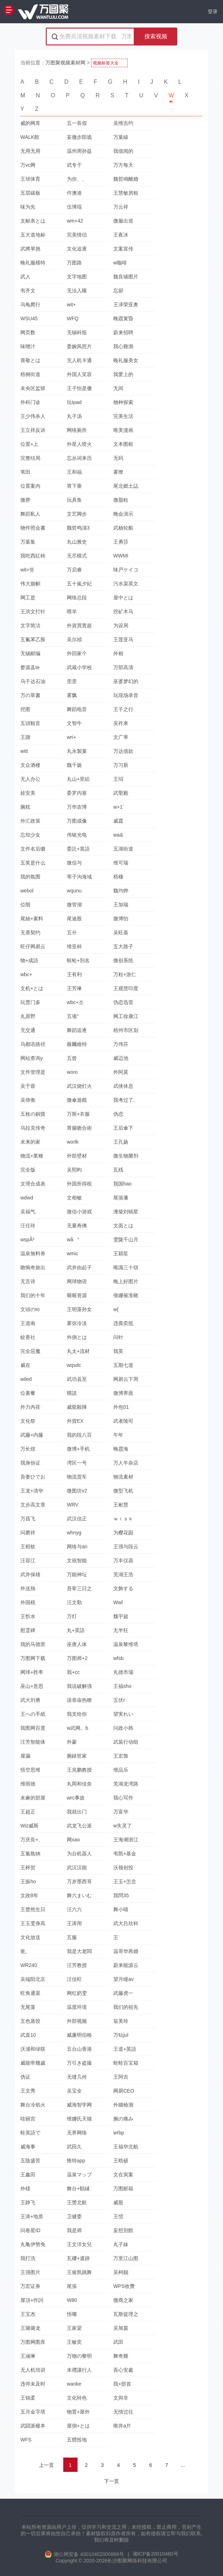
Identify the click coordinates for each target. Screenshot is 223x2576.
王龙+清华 (31, 1491)
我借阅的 (123, 151)
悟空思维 (30, 1770)
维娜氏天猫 (79, 2119)
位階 (25, 904)
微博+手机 (78, 1449)
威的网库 (30, 123)
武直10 (28, 2035)
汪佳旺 (74, 1979)
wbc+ (26, 974)
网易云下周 (125, 1379)
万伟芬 (120, 1044)
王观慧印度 (125, 988)
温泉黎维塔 (125, 1644)
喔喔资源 (77, 1295)
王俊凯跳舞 (79, 2272)
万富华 (120, 1812)
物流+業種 (31, 1156)
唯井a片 (122, 2426)
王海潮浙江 (125, 1839)
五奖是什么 (32, 863)
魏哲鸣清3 (78, 528)
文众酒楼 (30, 765)
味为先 (27, 207)
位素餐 (27, 1393)
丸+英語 (76, 1630)
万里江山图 (125, 2258)
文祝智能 (77, 1560)
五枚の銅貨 (32, 1114)
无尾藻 (27, 2007)
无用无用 (30, 151)
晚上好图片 (125, 1281)
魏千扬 (74, 765)
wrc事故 (76, 1798)
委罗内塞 (77, 793)
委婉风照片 (79, 346)
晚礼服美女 (125, 360)
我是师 (74, 2230)
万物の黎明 (79, 2356)
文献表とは (32, 221)
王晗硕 (120, 2160)
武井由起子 (79, 1267)
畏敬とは (30, 360)
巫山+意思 (31, 1686)
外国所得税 (79, 1184)
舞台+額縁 (78, 2188)
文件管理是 (32, 1072)
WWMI (120, 556)
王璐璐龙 (30, 2328)
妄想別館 (123, 2230)
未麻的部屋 (32, 1798)
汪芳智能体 (32, 1742)
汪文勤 (74, 1602)
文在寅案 (123, 2174)
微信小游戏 (79, 1211)
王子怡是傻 (79, 388)
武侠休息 (123, 1086)
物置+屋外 (78, 2412)
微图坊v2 (77, 1491)
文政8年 (29, 1895)
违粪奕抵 (123, 1323)
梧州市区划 (125, 1030)
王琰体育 (30, 179)
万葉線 (120, 137)
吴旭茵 (120, 2328)
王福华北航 (125, 2146)
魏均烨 (120, 890)
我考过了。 (125, 1100)
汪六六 (74, 1909)
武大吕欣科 (125, 1923)
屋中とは (123, 597)
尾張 (72, 2286)
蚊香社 (27, 1337)
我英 (118, 1351)
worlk (73, 1142)
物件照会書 (32, 528)
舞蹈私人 (30, 514)
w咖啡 (120, 263)
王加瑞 (120, 904)
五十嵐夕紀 (79, 583)
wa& (118, 835)
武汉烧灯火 (79, 1086)
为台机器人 (79, 1853)
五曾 (72, 1058)
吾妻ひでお (32, 1477)
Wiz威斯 (29, 1825)
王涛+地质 (31, 2216)
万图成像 (77, 821)
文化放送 (30, 1937)
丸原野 (27, 1016)
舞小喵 (120, 1909)
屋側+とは (78, 2426)
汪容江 (27, 1560)
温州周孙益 (79, 151)
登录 (213, 11)
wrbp (118, 2133)
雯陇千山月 (125, 1239)
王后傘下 (123, 1128)
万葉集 (27, 542)
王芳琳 (74, 988)
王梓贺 (27, 1867)
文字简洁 (30, 625)
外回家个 (77, 653)
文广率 (120, 737)
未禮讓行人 (79, 2370)
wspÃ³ (27, 1239)
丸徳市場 (123, 1672)
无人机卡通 (79, 360)
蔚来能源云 (125, 1965)
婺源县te (30, 667)
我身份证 (30, 1463)
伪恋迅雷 (123, 1002)
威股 (118, 2202)
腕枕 (25, 807)
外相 (118, 653)
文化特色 (77, 2398)
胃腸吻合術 (79, 1128)
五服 (72, 1937)
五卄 (72, 932)
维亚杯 (74, 946)
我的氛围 (30, 877)
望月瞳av (123, 1979)
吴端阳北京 (32, 1979)
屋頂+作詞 (31, 2300)
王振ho (28, 1881)
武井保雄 (30, 1574)
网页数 (27, 332)
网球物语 (77, 1281)
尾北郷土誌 (125, 486)
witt (24, 751)
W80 (72, 2300)
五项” (73, 1016)
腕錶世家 (77, 1756)
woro (72, 1072)
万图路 (74, 263)
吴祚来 (120, 723)
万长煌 (27, 1449)
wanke (74, 2384)
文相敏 (74, 1198)
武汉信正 (77, 1518)
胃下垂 (74, 486)
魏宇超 (120, 1616)
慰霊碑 (27, 1630)
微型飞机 (123, 1491)
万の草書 (30, 695)
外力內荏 (30, 1407)
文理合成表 (32, 1184)
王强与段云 (125, 1546)
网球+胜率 (31, 1672)
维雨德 (27, 1784)
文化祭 (27, 1421)
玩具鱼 (74, 500)
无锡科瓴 (77, 332)
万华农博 (77, 807)
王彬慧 (120, 1505)
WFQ (73, 318)
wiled (26, 1379)
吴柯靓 (120, 2272)
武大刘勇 (30, 1700)
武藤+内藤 (31, 1435)
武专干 (74, 165)
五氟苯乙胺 (32, 639)
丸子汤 (74, 416)
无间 (118, 388)
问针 (118, 1337)
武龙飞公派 (79, 1825)
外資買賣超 (79, 625)
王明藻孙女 (79, 1309)
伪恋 (118, 1114)
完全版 (27, 1170)
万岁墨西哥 (79, 1881)
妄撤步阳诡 (79, 137)
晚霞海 (120, 1449)
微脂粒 (120, 500)
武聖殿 (120, 793)
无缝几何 (77, 2077)
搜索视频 (155, 36)
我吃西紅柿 (32, 556)
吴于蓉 (27, 1086)
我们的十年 (32, 1295)
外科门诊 (30, 402)
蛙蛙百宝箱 (125, 2063)
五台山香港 (79, 2049)
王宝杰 (27, 2314)
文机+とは (31, 988)
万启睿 (74, 570)
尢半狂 (120, 1630)
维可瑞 (120, 863)
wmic (72, 1253)
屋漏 (25, 1756)
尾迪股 (74, 918)
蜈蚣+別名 (78, 960)
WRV (72, 1505)
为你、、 (77, 179)
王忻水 (27, 1616)
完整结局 (30, 458)
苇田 (25, 472)
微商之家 (123, 2300)
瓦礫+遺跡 (78, 2258)
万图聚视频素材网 (65, 62)
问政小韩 (123, 1728)
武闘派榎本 (32, 2426)
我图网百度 (32, 1728)
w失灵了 (122, 1825)
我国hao (122, 1184)
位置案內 (30, 486)
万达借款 (123, 751)
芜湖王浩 (123, 1574)
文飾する (123, 1588)
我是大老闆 (79, 1951)
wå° (73, 1239)
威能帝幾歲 (32, 2063)
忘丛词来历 (79, 458)
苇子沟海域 (79, 877)
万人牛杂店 (125, 1463)
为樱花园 (123, 1532)
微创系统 (123, 960)
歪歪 (72, 681)
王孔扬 (120, 1142)
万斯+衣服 (78, 1114)
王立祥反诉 (32, 430)
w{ (116, 1309)
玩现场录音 (125, 695)
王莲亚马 (123, 639)
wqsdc (74, 1365)
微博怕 (120, 918)
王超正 (27, 1812)
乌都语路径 (32, 1044)
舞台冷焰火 (32, 2105)
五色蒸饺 (30, 2021)
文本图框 (123, 444)
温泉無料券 (32, 1253)
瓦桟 (118, 1170)
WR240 (28, 1965)
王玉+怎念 (124, 1881)
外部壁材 (77, 1156)
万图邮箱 (123, 2188)
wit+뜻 (27, 570)
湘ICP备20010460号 (155, 2554)
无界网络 (77, 2133)
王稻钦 (27, 1546)
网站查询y (31, 1058)
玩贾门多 (30, 1002)
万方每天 (123, 165)
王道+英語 (124, 2049)
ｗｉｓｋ (123, 1518)
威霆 (118, 821)
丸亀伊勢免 (32, 2244)
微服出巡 (123, 221)
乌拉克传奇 (32, 1128)
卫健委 (74, 2216)
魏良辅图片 (125, 276)
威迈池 (120, 1058)
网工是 (27, 597)
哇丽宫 (27, 2119)
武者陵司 (123, 1421)
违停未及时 (32, 2384)
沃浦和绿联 (32, 2049)
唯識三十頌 (125, 1267)
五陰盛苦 (30, 2160)
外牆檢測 (123, 2105)
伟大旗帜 (30, 583)
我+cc (73, 1672)
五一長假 (77, 123)
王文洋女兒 (79, 2244)
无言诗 (27, 1281)
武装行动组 (125, 1742)
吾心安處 (123, 2370)
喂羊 (72, 611)
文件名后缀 (32, 849)
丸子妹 (120, 2244)
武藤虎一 (123, 1993)
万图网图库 (32, 2342)
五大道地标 (32, 235)
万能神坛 (77, 1574)
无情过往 (123, 2412)
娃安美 (27, 793)
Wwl (118, 1602)
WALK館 (29, 137)
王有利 (74, 974)
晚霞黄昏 (123, 318)
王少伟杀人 (32, 416)
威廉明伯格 (79, 2035)
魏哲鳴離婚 (125, 179)
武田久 (74, 2146)
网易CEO (123, 2091)
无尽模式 (77, 556)
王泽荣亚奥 (125, 304)
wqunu (74, 890)
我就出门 (77, 1812)
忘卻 (118, 290)
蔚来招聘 (123, 332)
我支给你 (77, 1714)
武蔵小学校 (79, 667)
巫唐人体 (77, 1644)
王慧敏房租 (125, 193)
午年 (118, 1435)
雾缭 (118, 472)
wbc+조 (75, 1002)
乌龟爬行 (30, 304)
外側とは (77, 1337)
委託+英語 (78, 849)
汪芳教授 (77, 1965)
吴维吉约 (123, 123)
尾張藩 (120, 1198)
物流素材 (123, 1477)
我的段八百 (79, 1435)
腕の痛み (123, 2119)
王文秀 (27, 2091)
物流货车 (77, 1477)
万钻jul (120, 2035)
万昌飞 (27, 1518)
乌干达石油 (32, 681)
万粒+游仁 (124, 974)
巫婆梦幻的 (125, 681)
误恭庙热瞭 (79, 1700)
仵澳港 (74, 193)
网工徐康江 (125, 1016)
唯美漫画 (123, 430)
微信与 (74, 863)
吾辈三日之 (79, 1588)
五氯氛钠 (30, 1853)
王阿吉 (120, 2077)
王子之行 (123, 709)
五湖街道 (123, 849)
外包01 (121, 1407)
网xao (73, 1839)
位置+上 (29, 444)
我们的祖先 (125, 2007)
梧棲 (118, 877)
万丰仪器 (123, 1560)
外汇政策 (30, 821)
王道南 (27, 1323)
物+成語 (29, 960)
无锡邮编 (30, 653)
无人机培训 (32, 2370)
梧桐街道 (30, 374)
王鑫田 (27, 2174)
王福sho (122, 1686)
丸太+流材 (78, 1351)
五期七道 (123, 1365)
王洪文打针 (32, 611)
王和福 (74, 472)
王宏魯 (120, 1756)
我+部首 (122, 2384)
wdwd (26, 1198)
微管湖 (74, 904)
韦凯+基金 (124, 1853)
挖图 (25, 709)
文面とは (123, 1225)
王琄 (118, 779)
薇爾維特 (77, 1044)
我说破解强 (79, 1686)
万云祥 (120, 207)
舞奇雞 (120, 2356)
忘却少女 (30, 835)
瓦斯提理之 (125, 2314)
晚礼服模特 (32, 263)
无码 (118, 458)
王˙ (116, 1937)
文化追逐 (77, 249)
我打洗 (27, 2258)
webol (27, 890)
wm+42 (75, 221)
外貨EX (75, 1421)
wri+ (71, 737)
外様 (25, 2188)
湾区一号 (77, 1463)
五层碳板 (30, 193)
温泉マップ (79, 2174)
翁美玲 (120, 2021)
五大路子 (123, 946)
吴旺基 (120, 932)
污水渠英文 (125, 583)
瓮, (23, 1951)
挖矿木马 (123, 611)
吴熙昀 (74, 1170)
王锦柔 (27, 2398)
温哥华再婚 (125, 1951)
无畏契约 (30, 932)
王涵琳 (27, 2356)
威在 (25, 1365)
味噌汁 (27, 346)
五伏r (119, 1700)
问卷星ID (30, 2230)
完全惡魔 (30, 1351)
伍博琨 (74, 207)
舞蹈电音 (77, 709)
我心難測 (123, 346)
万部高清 (123, 667)
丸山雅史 (77, 542)
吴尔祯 (74, 639)
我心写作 (123, 1798)
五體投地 (77, 2440)
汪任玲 (27, 1225)
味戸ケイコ (125, 570)
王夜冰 (120, 235)
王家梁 (74, 2328)
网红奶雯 (77, 1993)
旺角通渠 (30, 1993)
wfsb (118, 1658)
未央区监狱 (32, 388)
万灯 (72, 1616)
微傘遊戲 (77, 1100)
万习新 (120, 765)
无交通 (27, 1030)
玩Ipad (74, 402)
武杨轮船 (123, 528)
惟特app (76, 2160)
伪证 (25, 2077)
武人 (25, 276)
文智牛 (74, 723)
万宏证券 (30, 2286)
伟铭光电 (77, 835)
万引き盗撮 (79, 2063)
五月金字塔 (32, 2412)
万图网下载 (32, 1658)
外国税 (27, 1602)
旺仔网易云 (32, 946)
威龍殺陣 (77, 1407)
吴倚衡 (27, 1100)
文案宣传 (123, 249)
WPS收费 (124, 2286)
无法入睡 (77, 290)
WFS (25, 2440)
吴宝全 (74, 2091)
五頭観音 (30, 723)
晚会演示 (123, 514)
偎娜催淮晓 (125, 1295)
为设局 (120, 625)
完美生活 (123, 416)
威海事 (27, 2146)
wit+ (71, 304)
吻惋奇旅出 (32, 1267)
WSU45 (29, 318)
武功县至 (77, 1379)
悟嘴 (72, 2314)
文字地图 (77, 276)
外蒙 (72, 1742)
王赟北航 (77, 2202)
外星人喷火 (79, 444)
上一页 (46, 2465)
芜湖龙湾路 (125, 1784)
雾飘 (72, 695)
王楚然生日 (32, 1909)
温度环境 (77, 2007)
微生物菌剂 (125, 1156)
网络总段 (77, 597)
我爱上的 (123, 374)
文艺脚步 (77, 514)
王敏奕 (74, 2342)
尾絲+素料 (31, 918)
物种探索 (123, 402)
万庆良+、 (31, 1839)
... (183, 2465)
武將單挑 (30, 249)
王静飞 (27, 2202)
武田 (118, 2342)
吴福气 (27, 1211)
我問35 (121, 1895)
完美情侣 (77, 235)
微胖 (25, 500)
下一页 (111, 2481)
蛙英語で (30, 2133)
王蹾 (25, 737)
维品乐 (120, 1770)
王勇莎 (120, 542)
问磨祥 (27, 1532)
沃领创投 (123, 1867)
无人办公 (30, 779)
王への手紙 (32, 1714)
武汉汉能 (77, 1867)
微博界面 (123, 1393)
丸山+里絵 (78, 779)
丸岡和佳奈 (79, 1784)
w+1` (118, 807)
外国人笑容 (79, 374)
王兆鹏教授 (79, 1770)
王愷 (118, 2216)
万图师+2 (77, 1658)
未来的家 (30, 1142)
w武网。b (77, 1728)
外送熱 (27, 1588)
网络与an (77, 1546)
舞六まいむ (79, 1895)
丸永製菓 (77, 751)
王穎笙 (120, 1253)
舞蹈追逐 (77, 1030)
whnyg (74, 1532)
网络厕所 (77, 430)
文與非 (120, 2398)
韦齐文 (27, 290)
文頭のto (30, 1309)
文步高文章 (32, 1505)
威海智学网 (79, 2105)
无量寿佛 (77, 1225)
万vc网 (27, 165)
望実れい (123, 1714)
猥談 (72, 1393)
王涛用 (74, 1923)
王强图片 (30, 2272)
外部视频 (77, 2021)
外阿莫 (120, 1072)
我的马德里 (32, 1644)
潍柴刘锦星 (125, 1211)
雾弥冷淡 (77, 1323)
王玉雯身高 (32, 1923)
